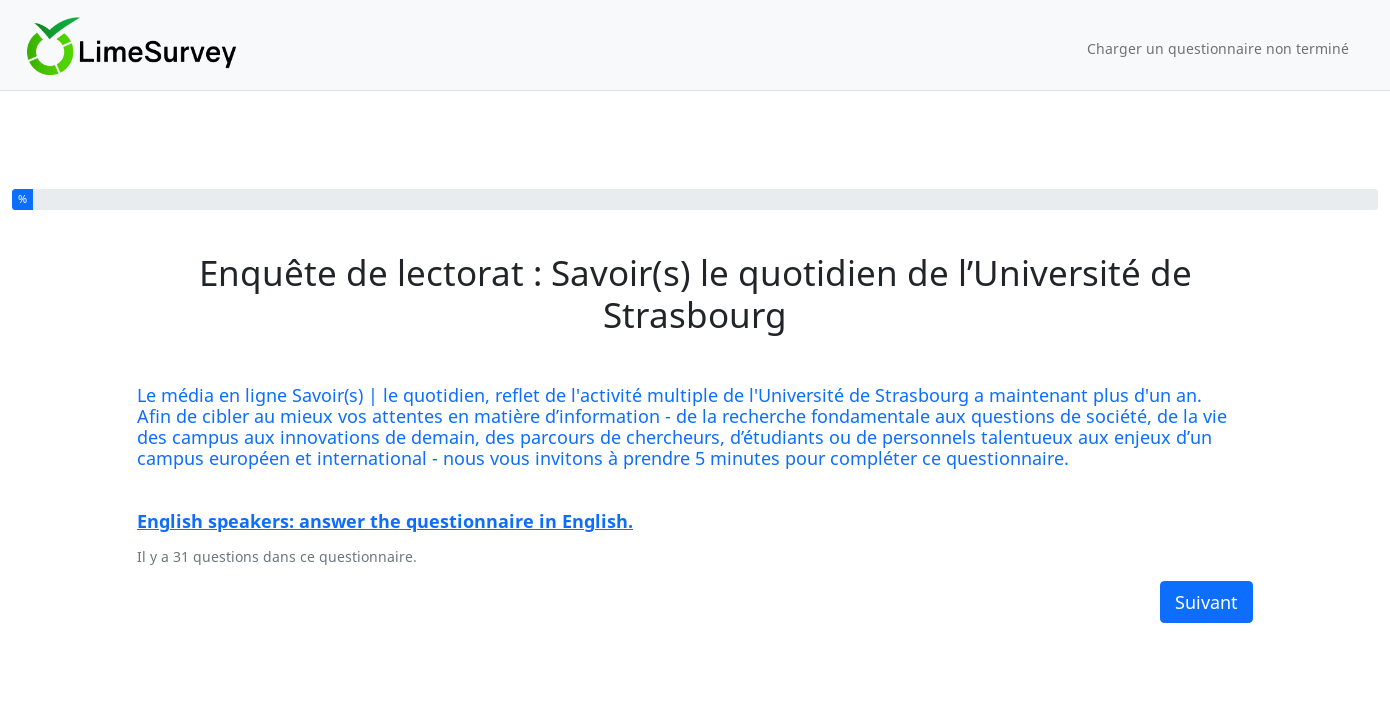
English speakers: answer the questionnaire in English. (385, 521)
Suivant (1206, 602)
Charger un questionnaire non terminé (1218, 48)
